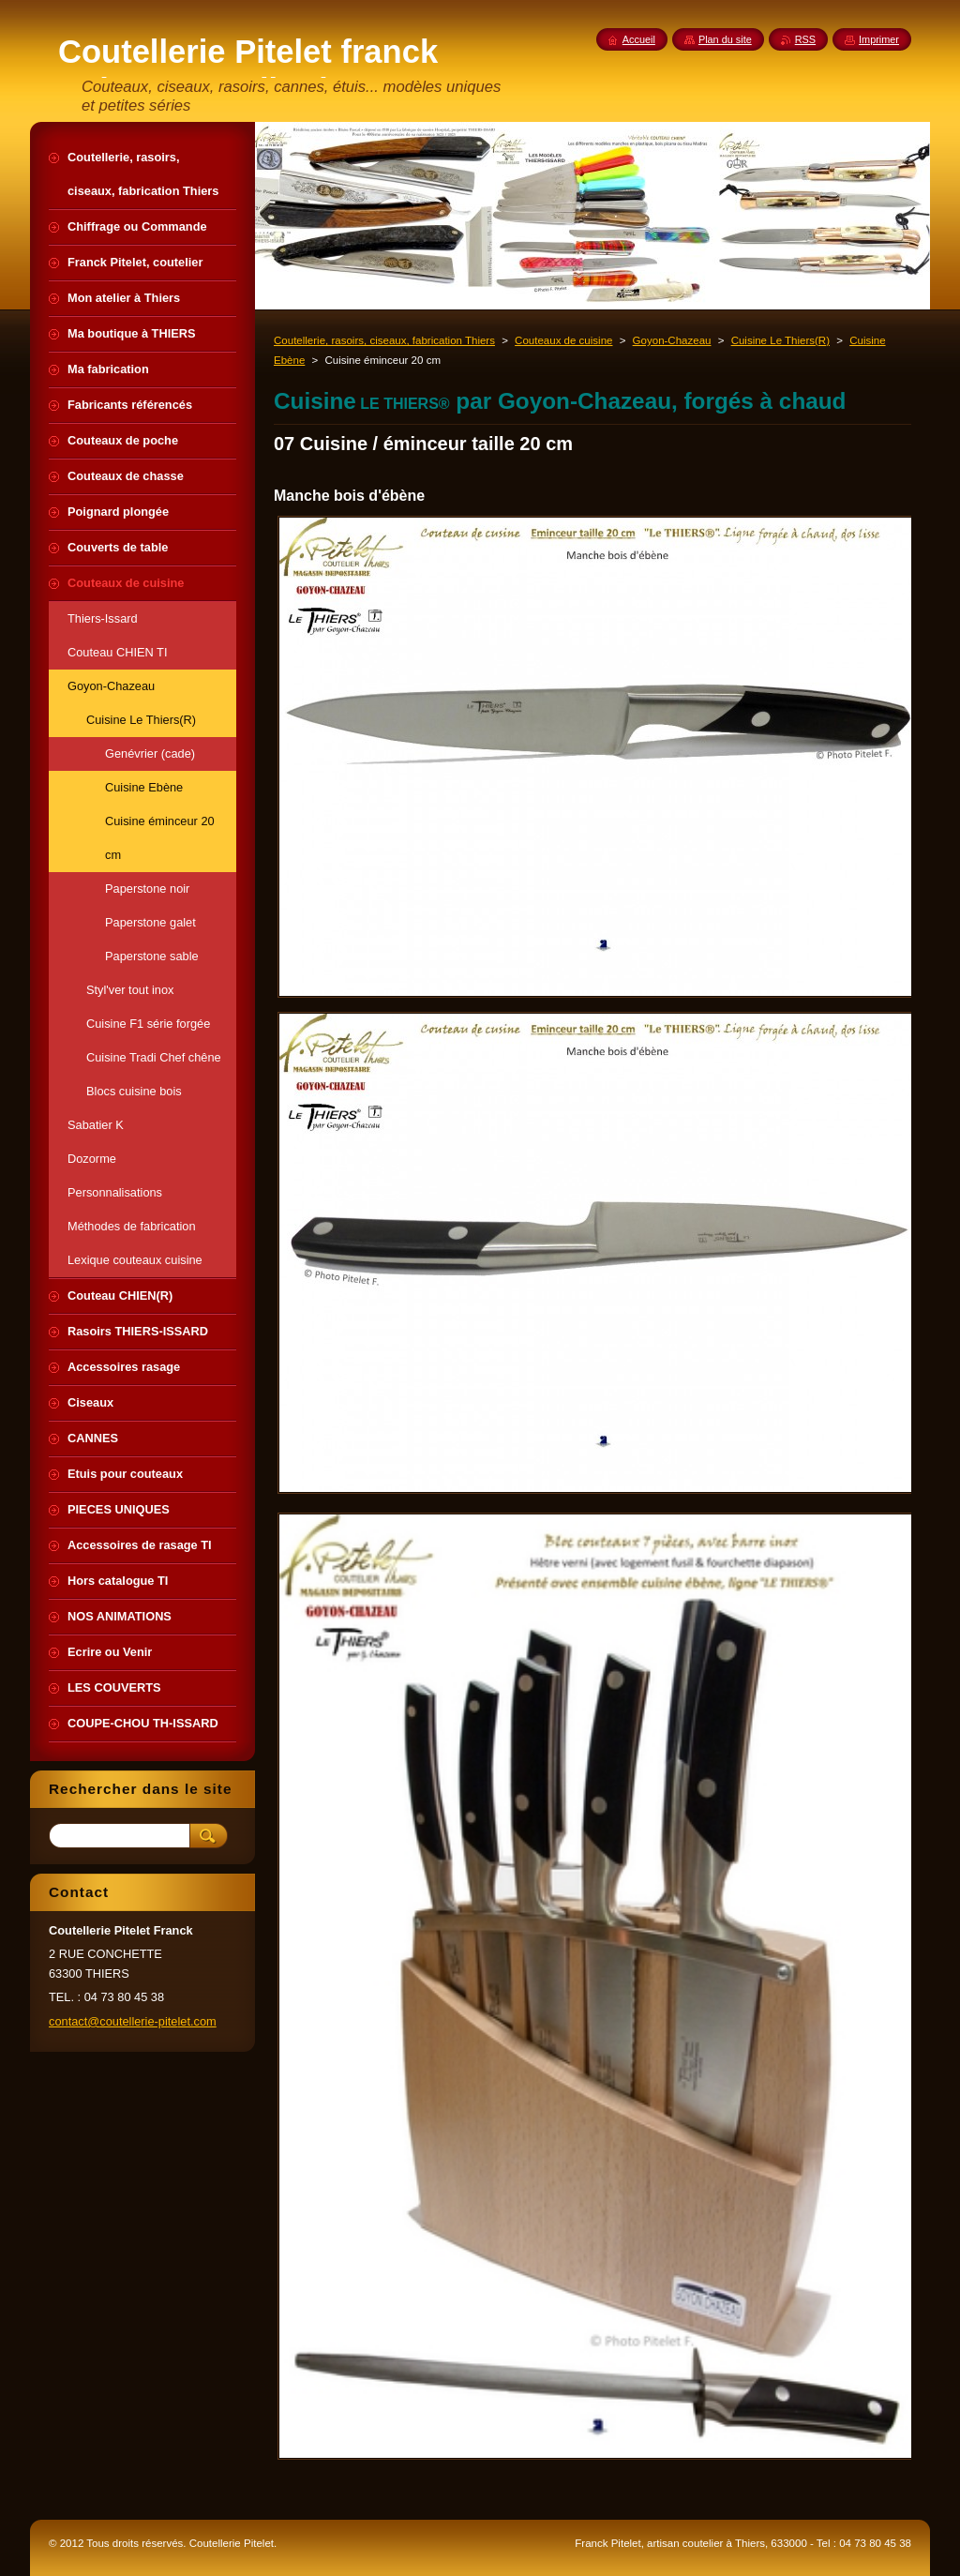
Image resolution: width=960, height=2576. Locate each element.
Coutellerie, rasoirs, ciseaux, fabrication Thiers (384, 340)
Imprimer (879, 39)
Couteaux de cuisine (563, 340)
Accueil (638, 39)
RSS (805, 39)
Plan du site (725, 39)
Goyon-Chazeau (672, 340)
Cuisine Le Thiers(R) (780, 340)
